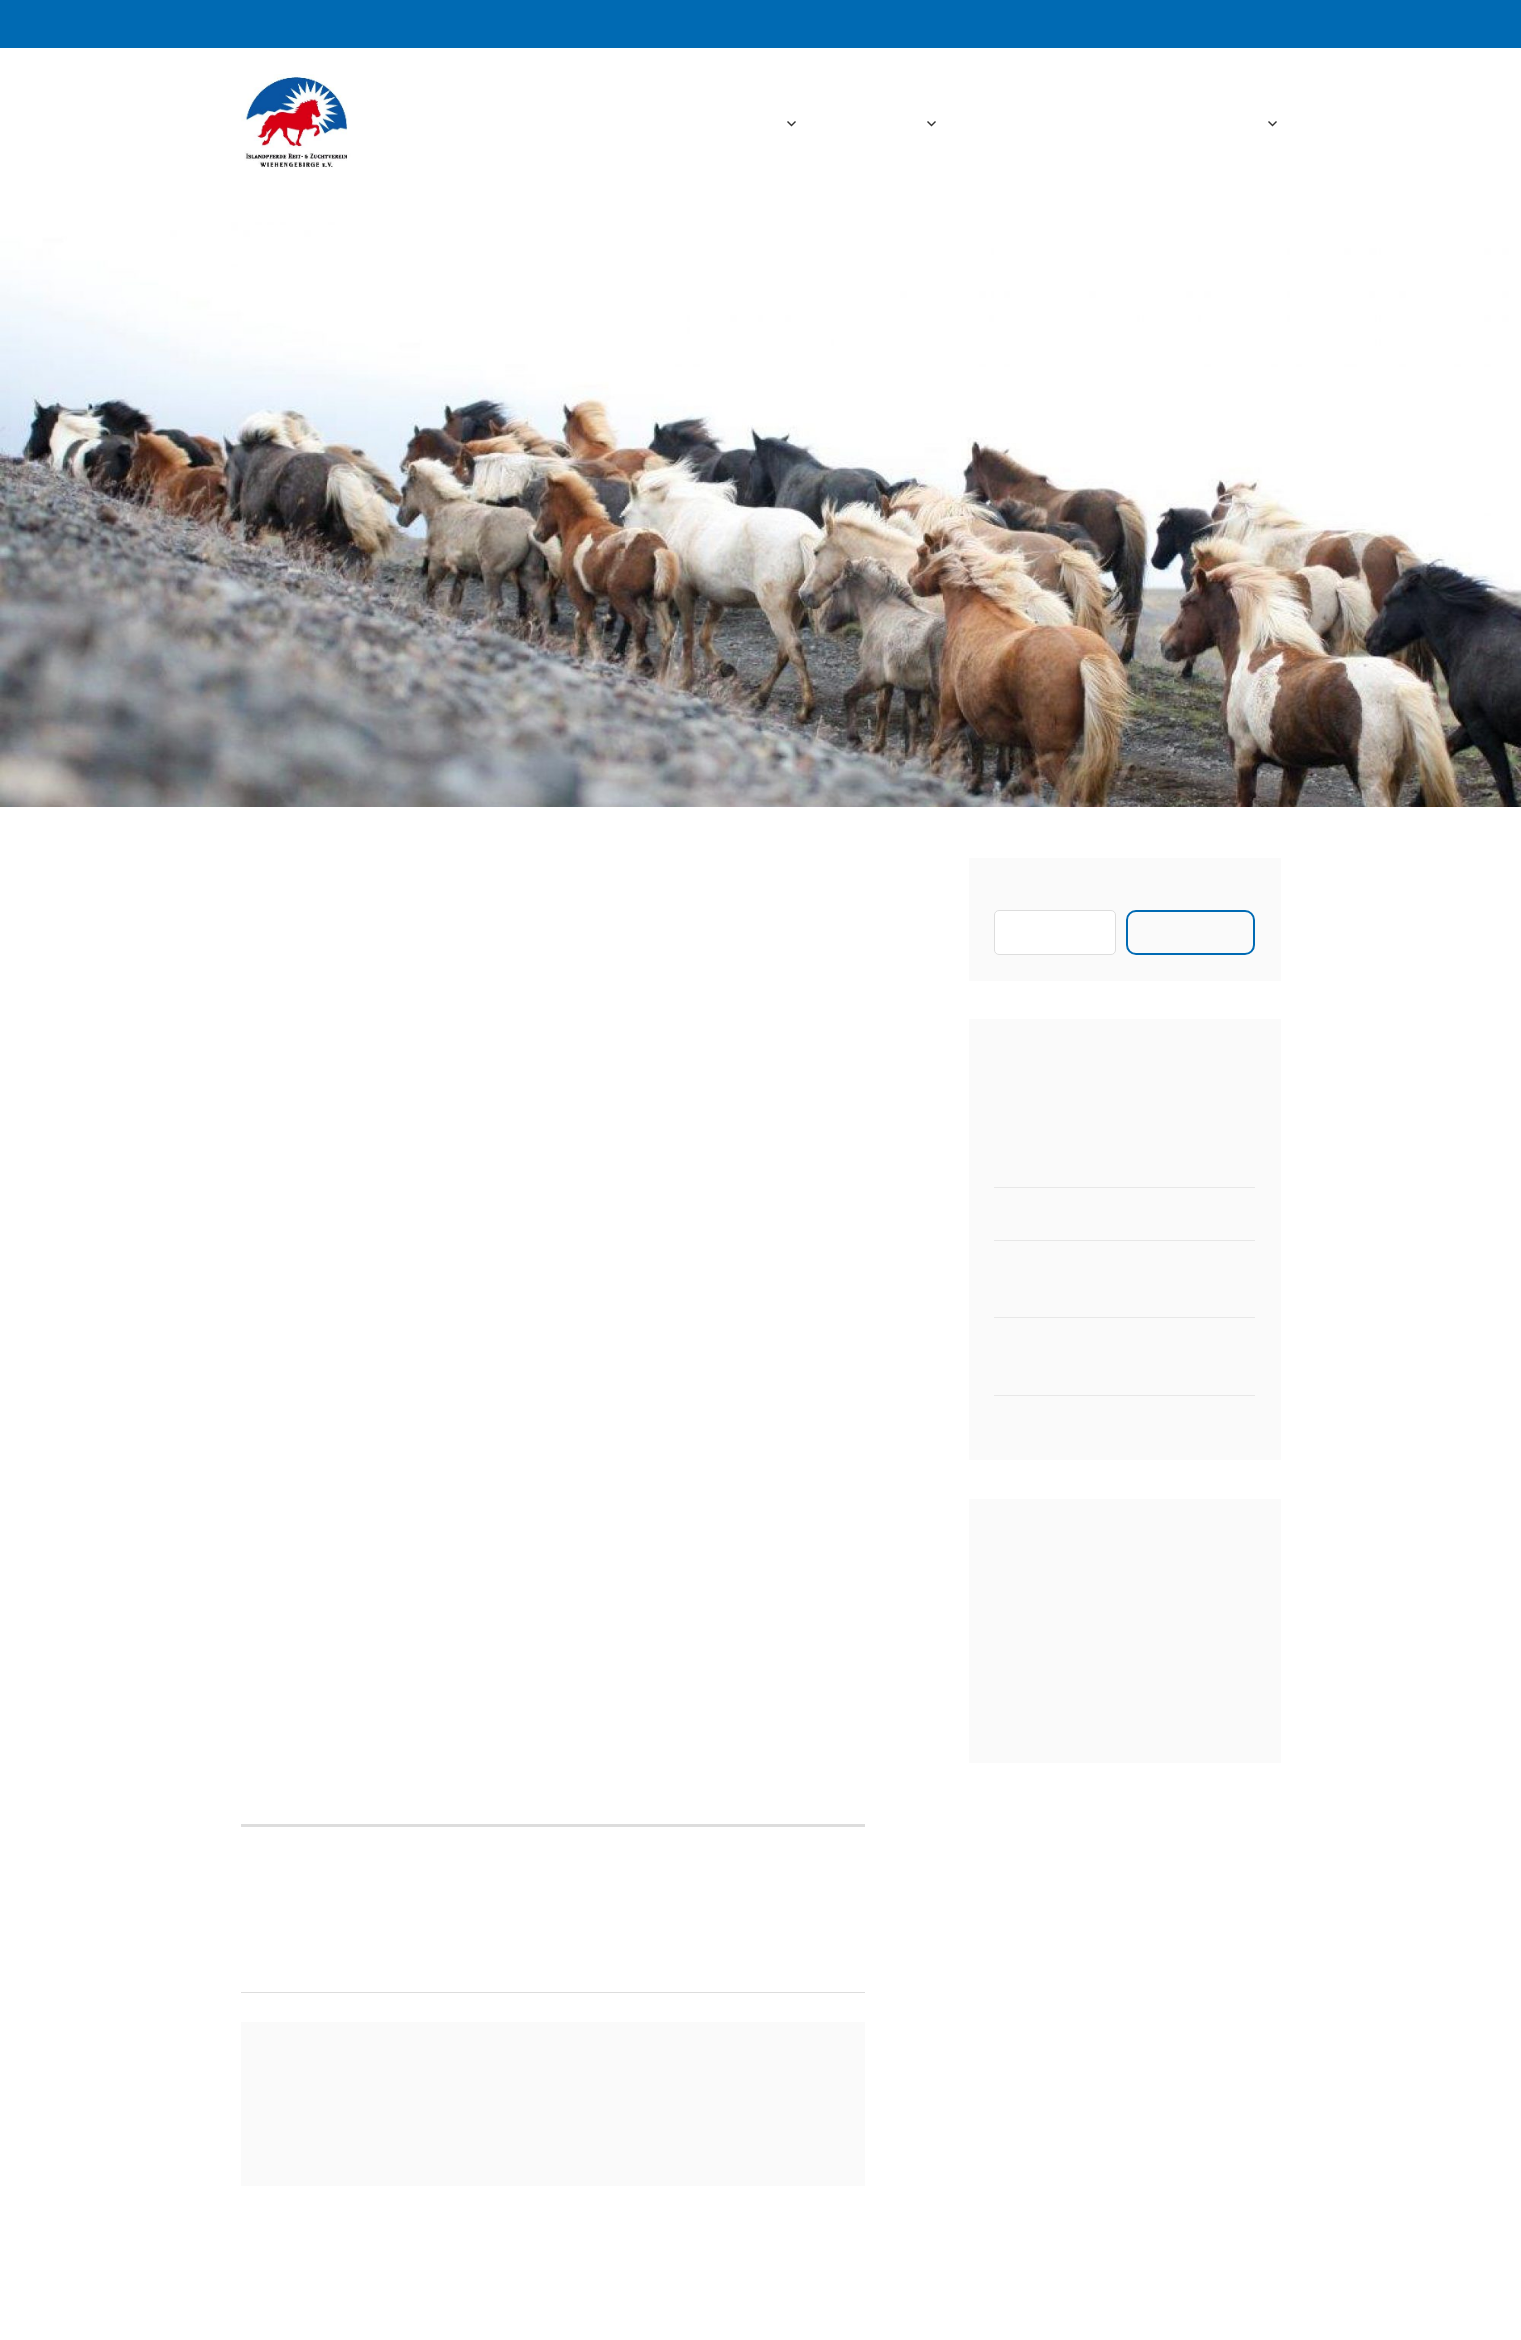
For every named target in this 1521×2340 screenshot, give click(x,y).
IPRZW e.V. (481, 123)
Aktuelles (879, 124)
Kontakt (1227, 124)
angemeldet (395, 2121)
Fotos (1002, 124)
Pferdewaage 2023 (1063, 1213)
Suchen (1021, 896)
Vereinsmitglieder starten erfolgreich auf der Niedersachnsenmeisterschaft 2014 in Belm (397, 1908)
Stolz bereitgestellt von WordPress (631, 2300)
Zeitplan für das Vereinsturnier (1109, 1421)
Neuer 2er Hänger (1060, 1161)
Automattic (976, 2300)
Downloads (1109, 124)
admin (365, 962)
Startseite (738, 124)
